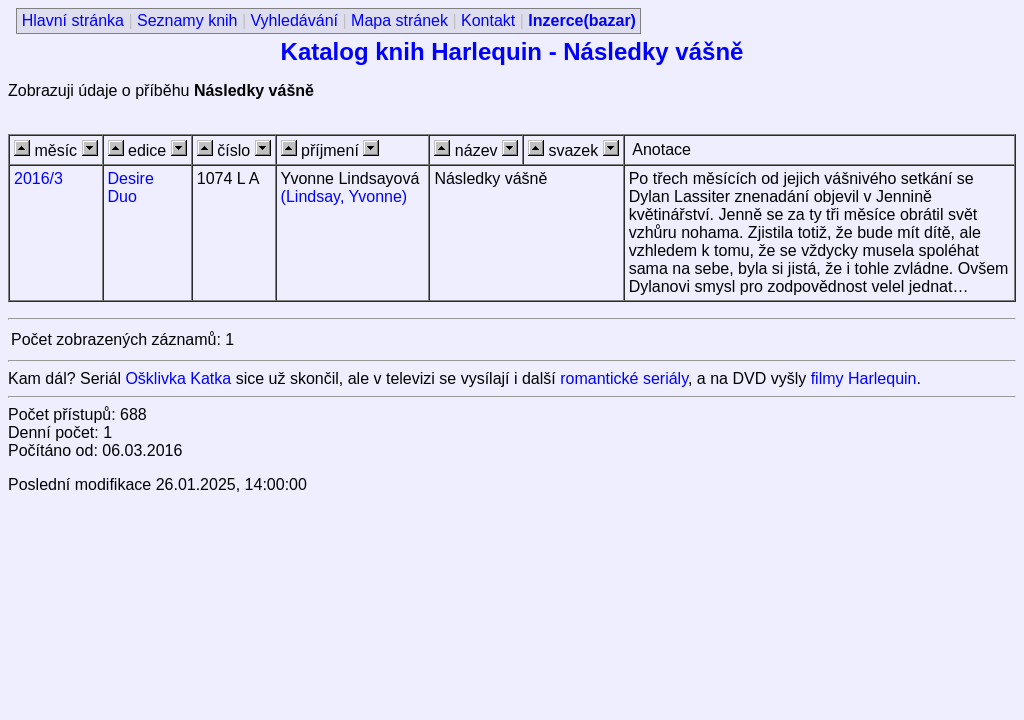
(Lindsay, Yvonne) (344, 196)
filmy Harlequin (864, 378)
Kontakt (488, 20)
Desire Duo (131, 187)
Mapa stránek (399, 20)
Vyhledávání (294, 20)
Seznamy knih (187, 20)
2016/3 (38, 178)
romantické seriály (624, 378)
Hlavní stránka (73, 20)
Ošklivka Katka (178, 378)
